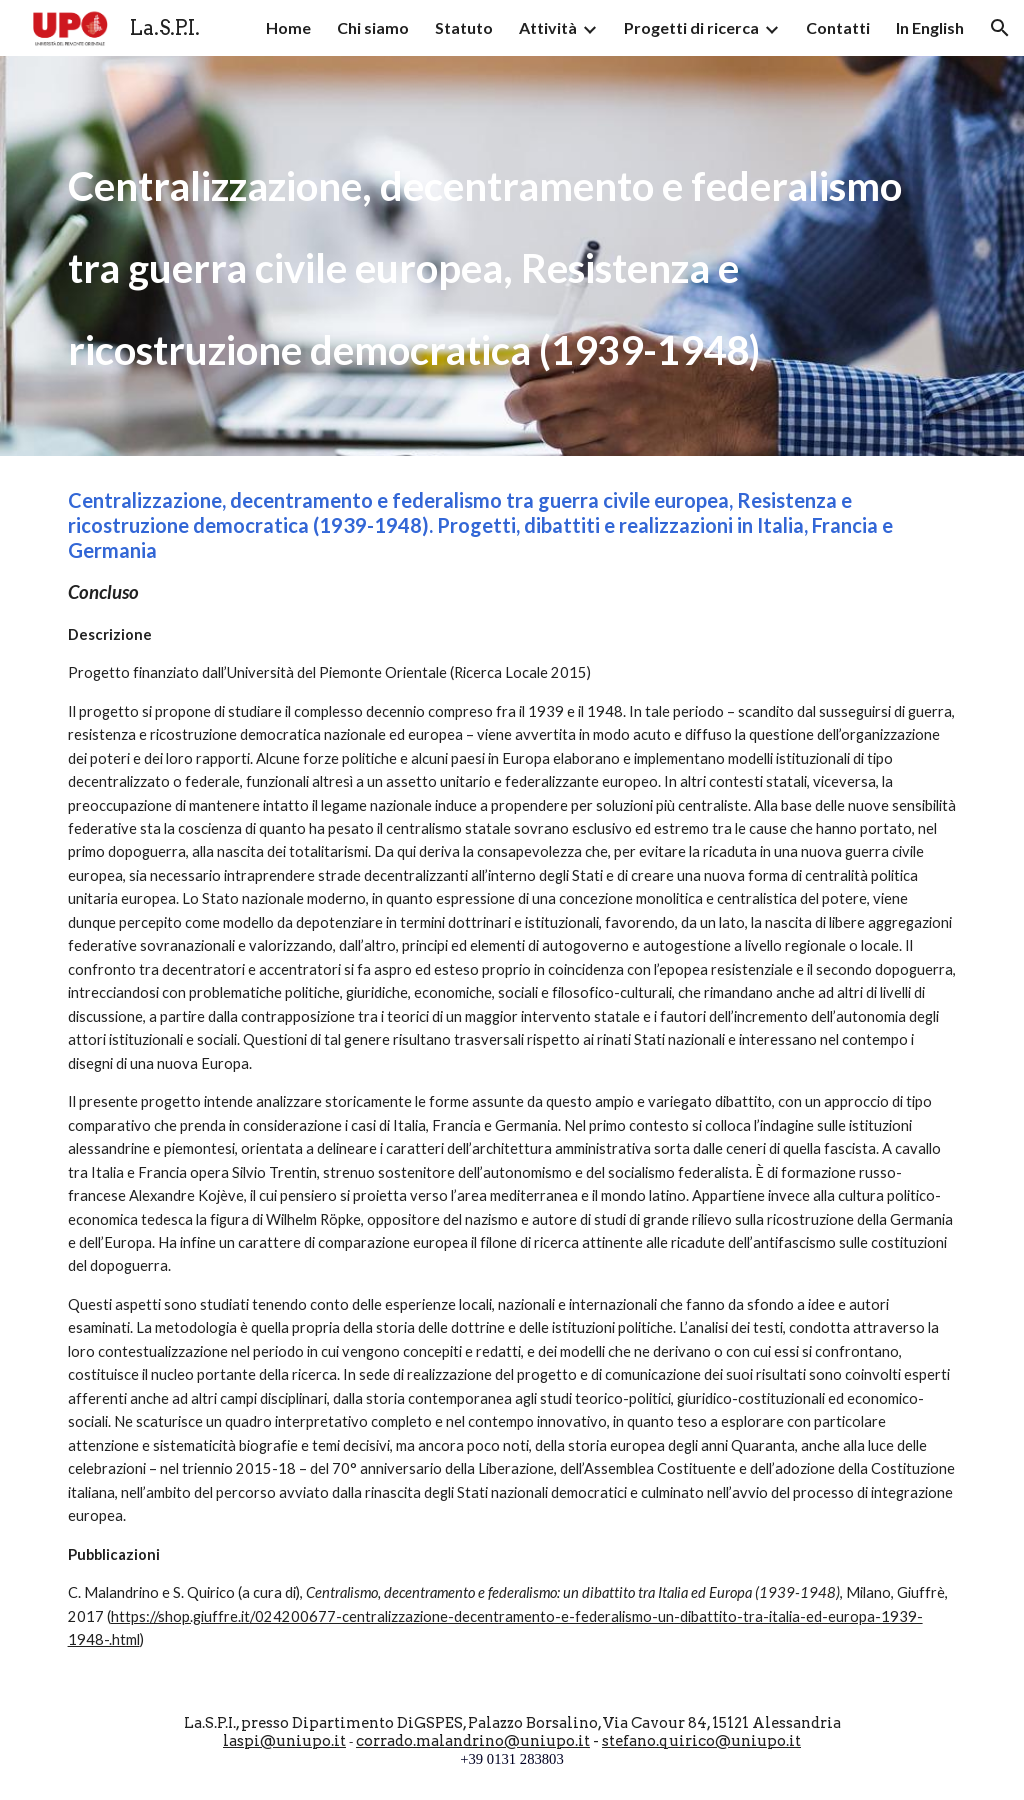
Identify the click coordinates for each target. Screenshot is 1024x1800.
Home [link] (288, 27)
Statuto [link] (464, 27)
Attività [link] (548, 27)
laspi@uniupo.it (284, 1741)
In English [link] (930, 27)
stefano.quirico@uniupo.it (701, 1741)
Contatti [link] (838, 27)
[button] (1000, 28)
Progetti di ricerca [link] (691, 27)
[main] (512, 256)
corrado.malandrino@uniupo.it (473, 1741)
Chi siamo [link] (373, 27)
